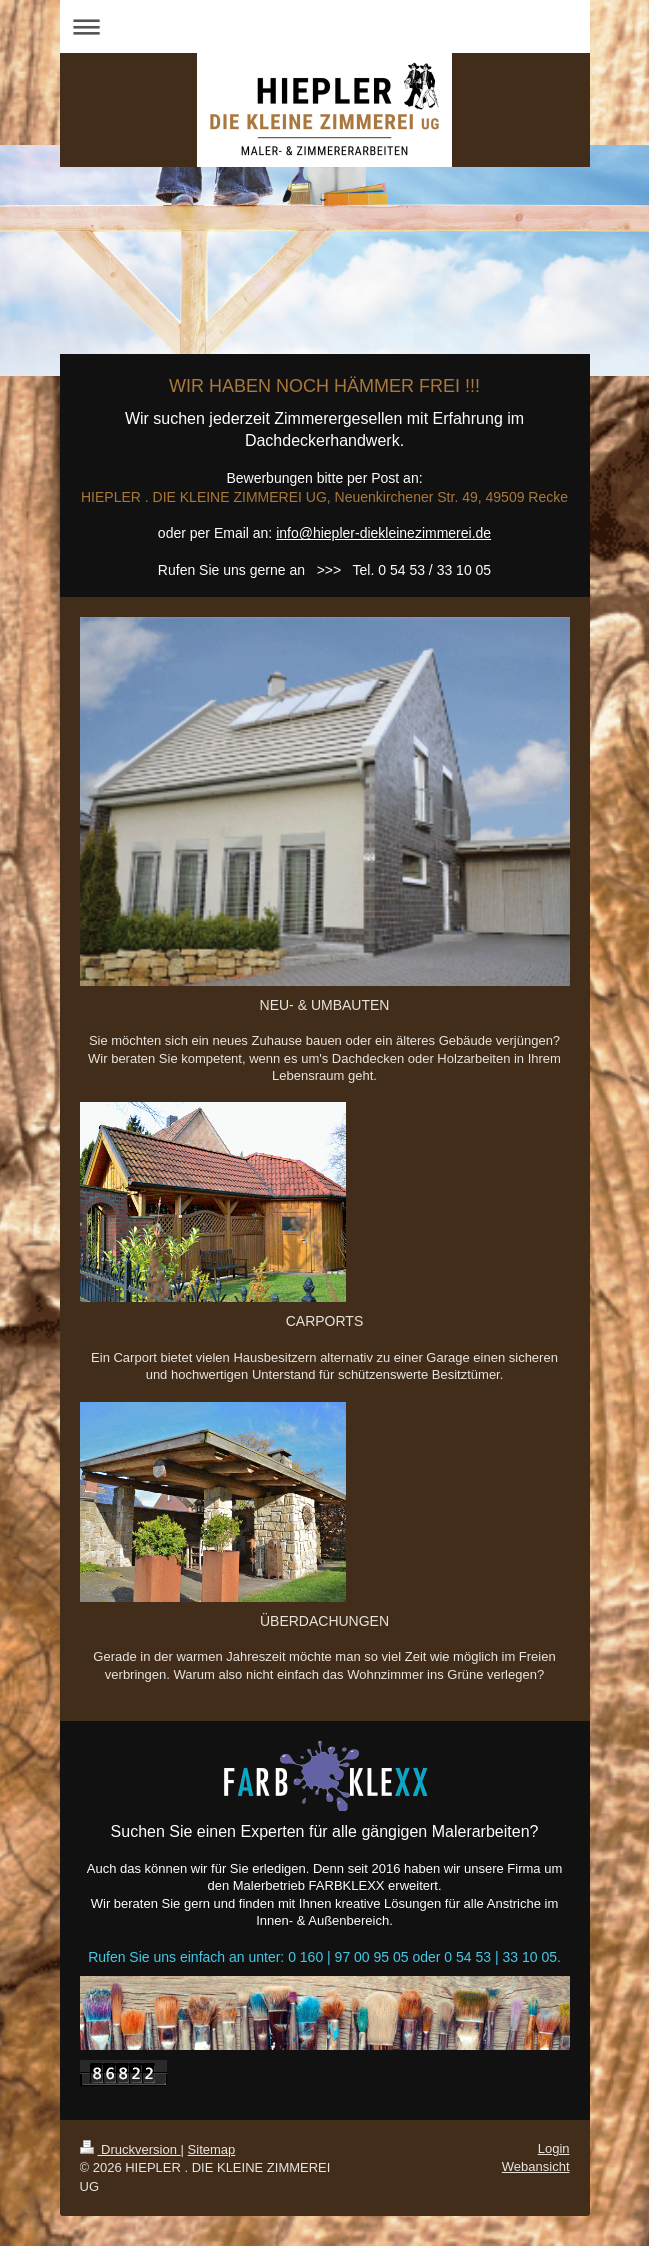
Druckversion (130, 2149)
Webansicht (536, 2166)
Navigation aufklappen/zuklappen (325, 26)
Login (554, 2148)
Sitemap (212, 2149)
